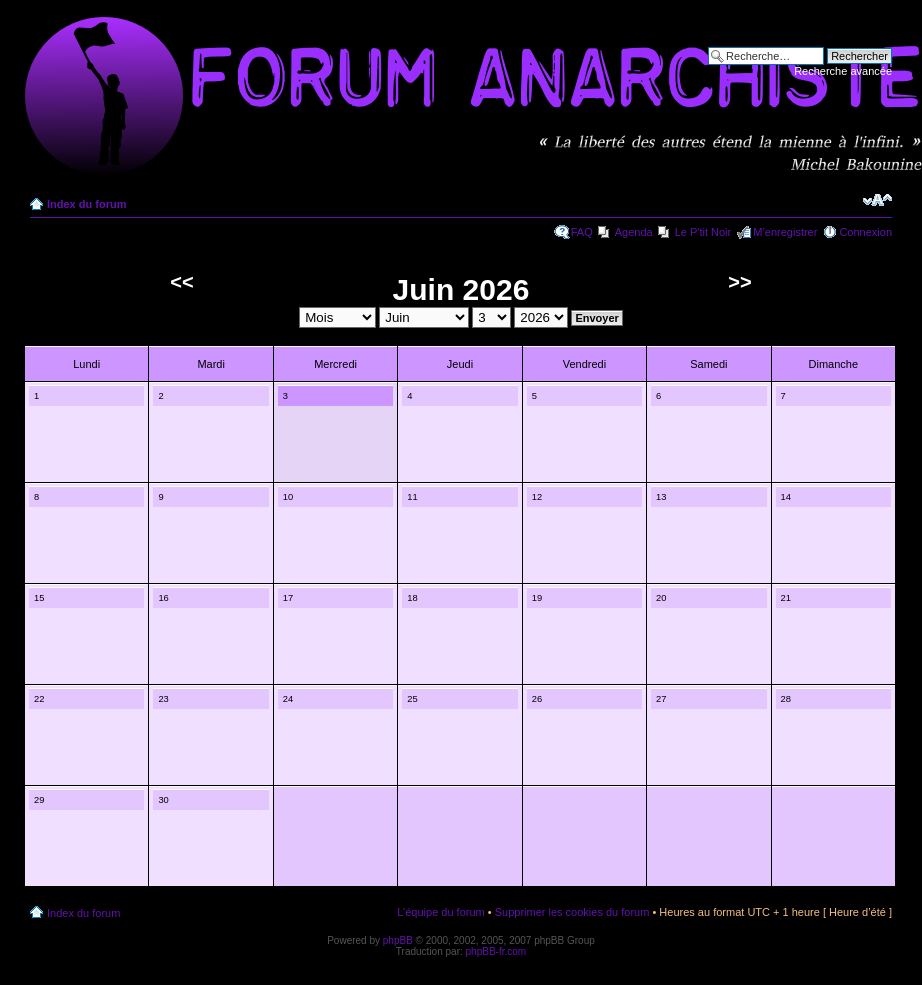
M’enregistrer (785, 232)
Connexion (865, 232)
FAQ (582, 232)
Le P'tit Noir (703, 232)
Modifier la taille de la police (877, 200)
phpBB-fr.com (496, 951)
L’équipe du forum (440, 912)
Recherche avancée (843, 71)
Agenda (634, 232)
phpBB (398, 940)
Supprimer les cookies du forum (572, 912)
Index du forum (86, 204)
